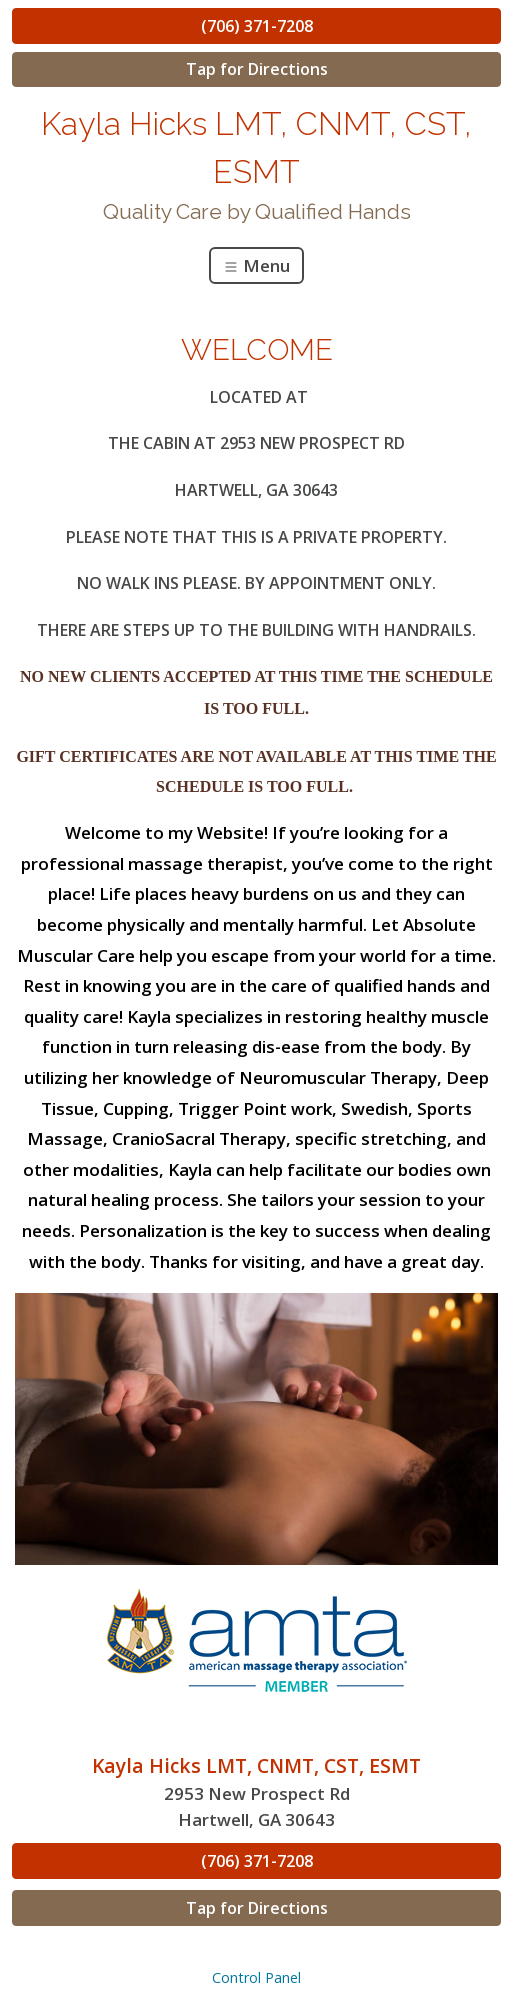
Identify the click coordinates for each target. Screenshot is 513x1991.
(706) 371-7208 (257, 26)
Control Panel (256, 1977)
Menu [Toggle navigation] (256, 265)
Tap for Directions (257, 69)
